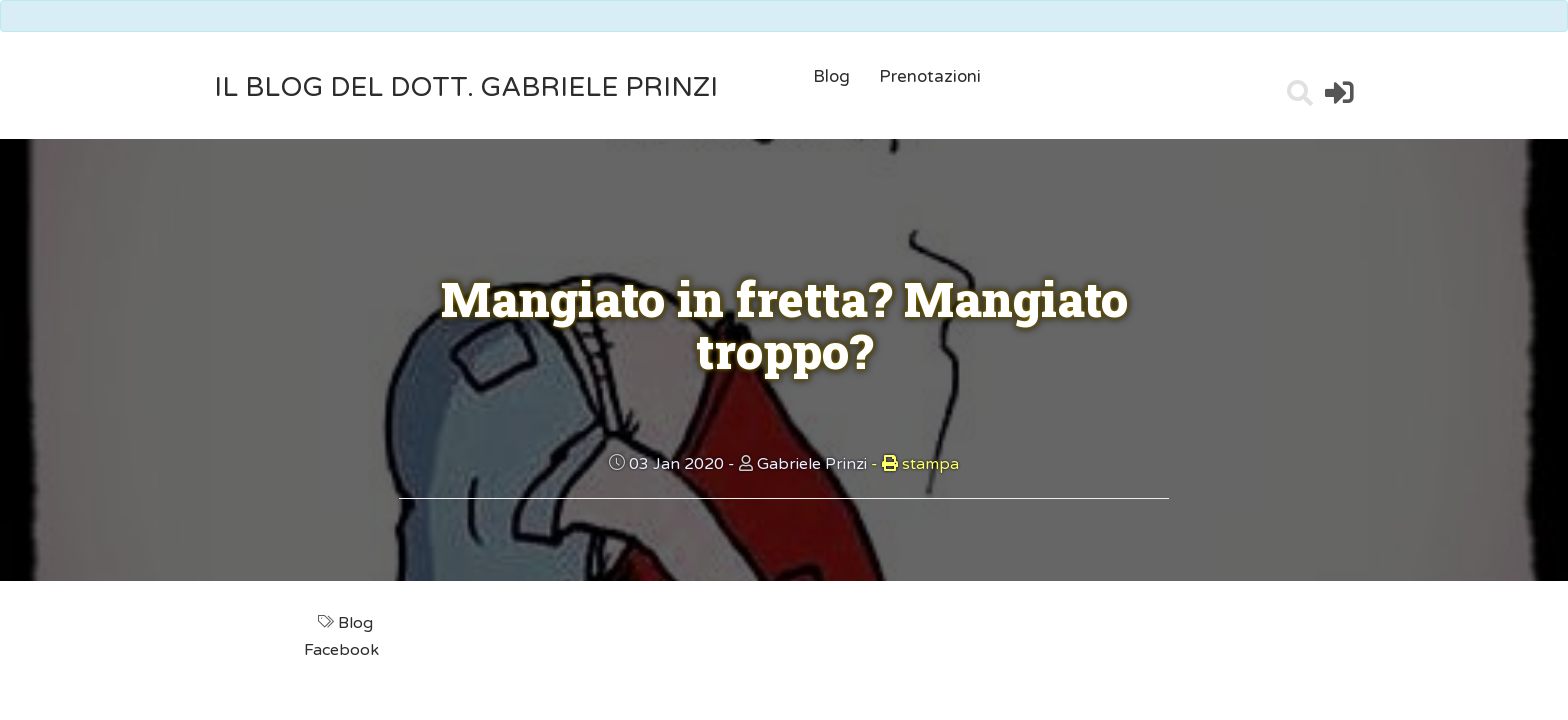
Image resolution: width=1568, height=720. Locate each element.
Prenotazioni (930, 76)
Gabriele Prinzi (812, 464)
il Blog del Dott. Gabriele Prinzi (466, 87)
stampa (915, 464)
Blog (831, 76)
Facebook (343, 650)
